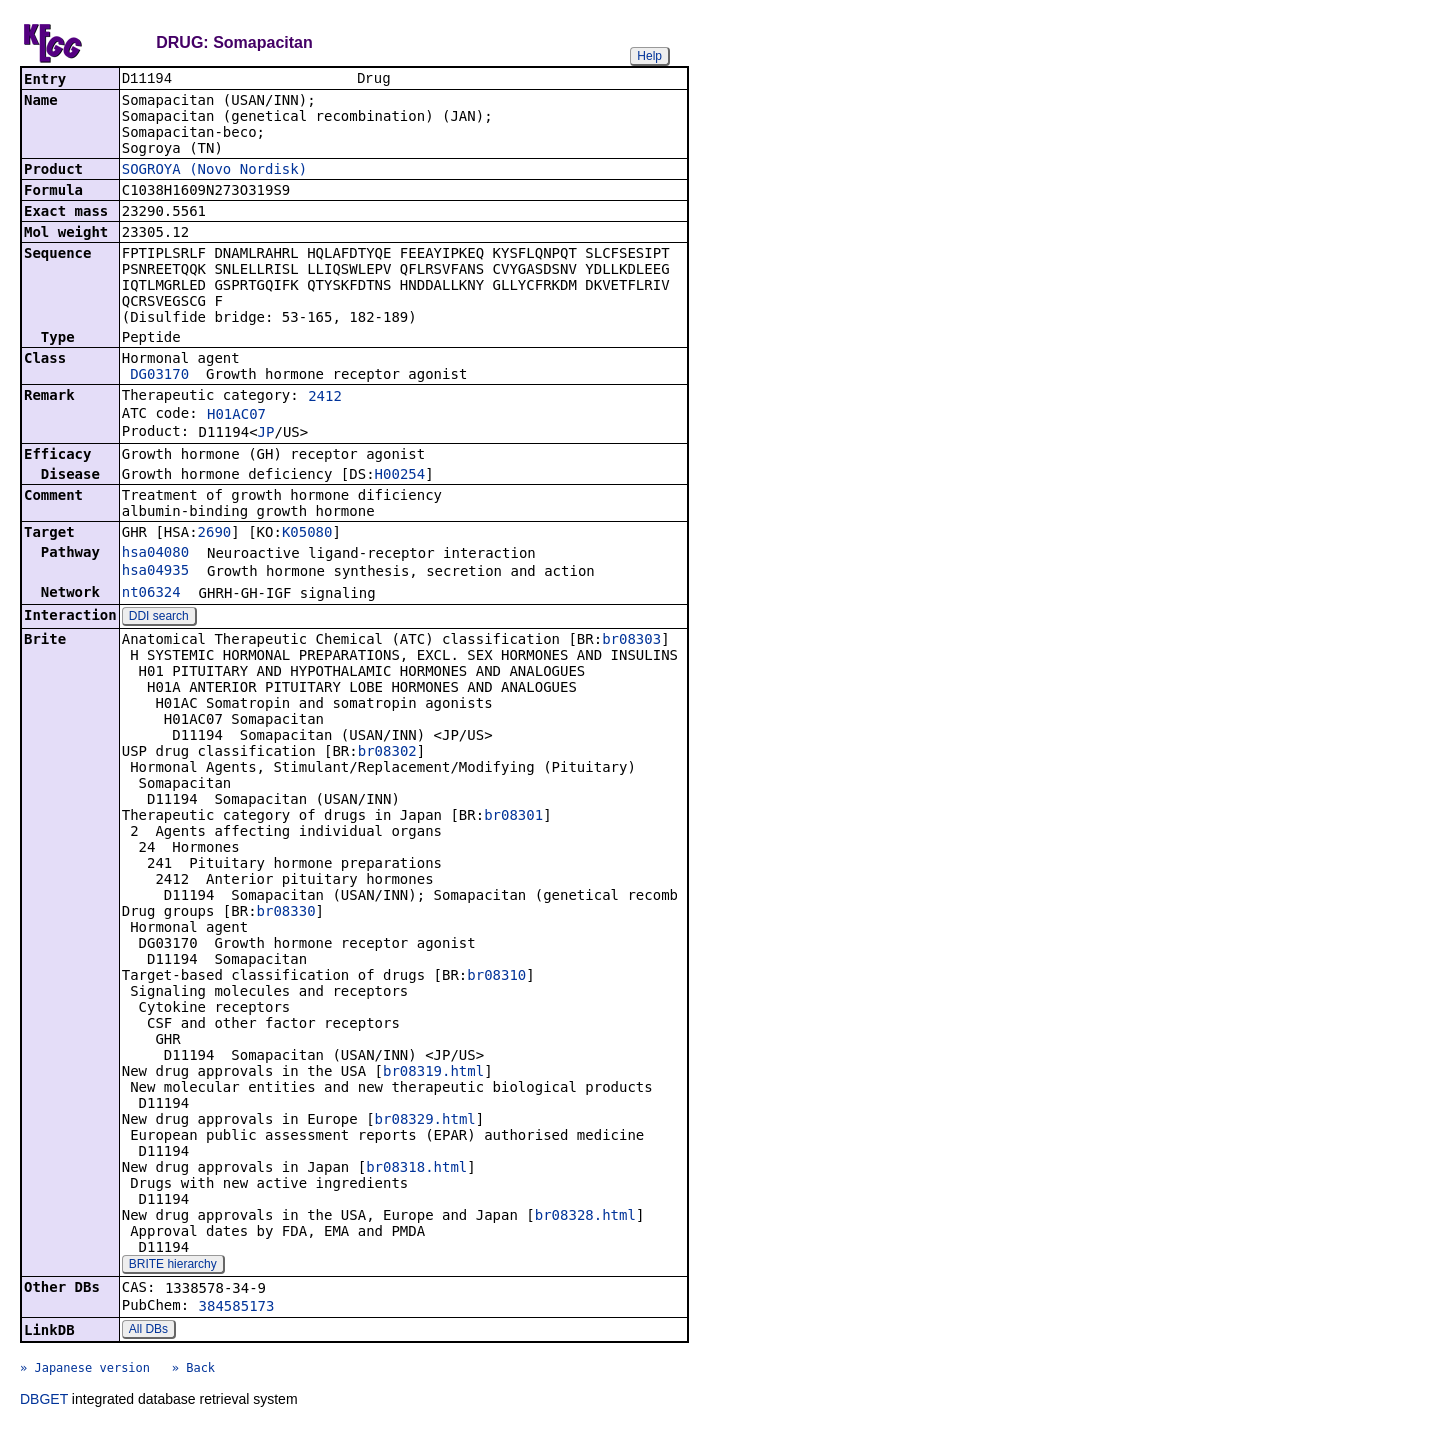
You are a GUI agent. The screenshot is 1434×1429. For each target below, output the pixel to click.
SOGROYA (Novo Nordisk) (214, 171)
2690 (215, 534)
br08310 (496, 977)
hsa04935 (155, 572)
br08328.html (585, 1217)
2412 (325, 398)
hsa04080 (155, 554)
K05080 (307, 534)
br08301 (513, 817)
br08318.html (416, 1169)
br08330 (286, 913)
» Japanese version (85, 1370)
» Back (193, 1370)
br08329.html (425, 1121)
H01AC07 (236, 416)
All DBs (148, 1331)
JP (266, 434)
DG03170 (159, 376)
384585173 (237, 1308)
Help (649, 56)
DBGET (44, 1401)
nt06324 (151, 594)
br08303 (631, 641)
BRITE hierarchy (173, 1266)
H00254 (400, 476)
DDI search (159, 618)
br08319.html (433, 1073)
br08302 (387, 753)
